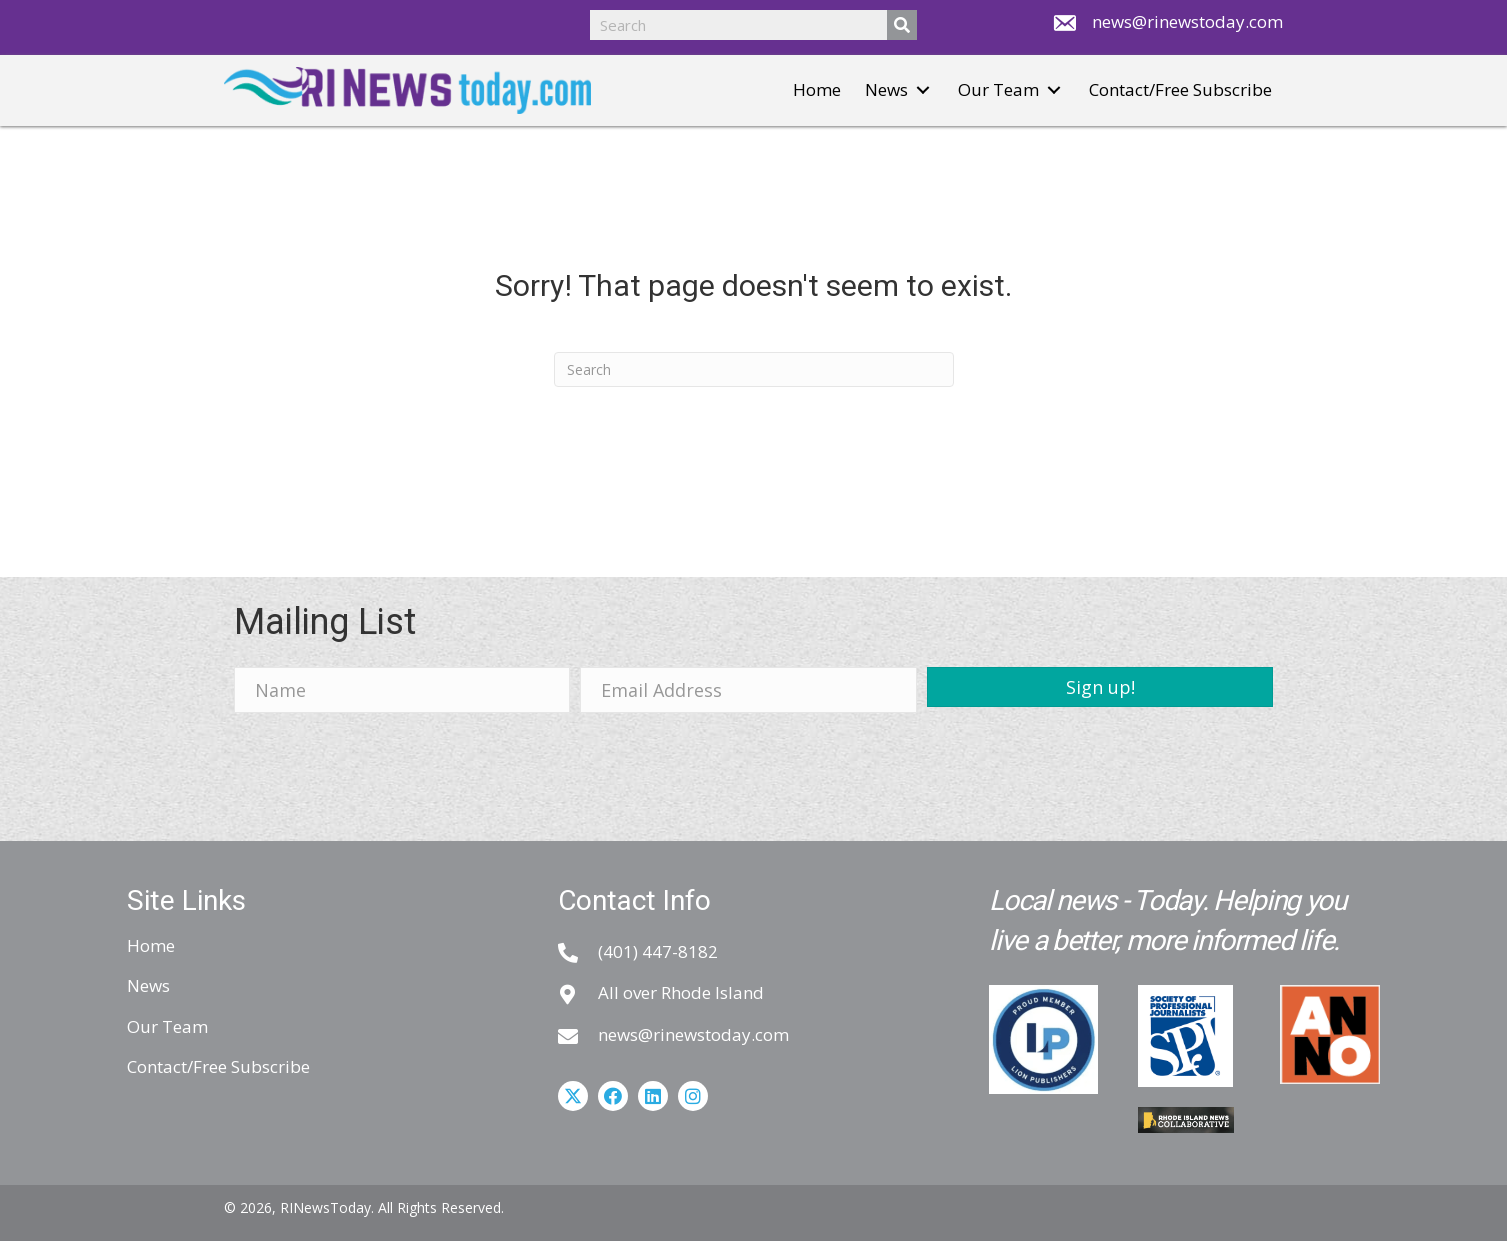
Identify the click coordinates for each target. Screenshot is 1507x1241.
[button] (923, 90)
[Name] (402, 690)
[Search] (754, 369)
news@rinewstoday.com (1187, 21)
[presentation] (386, 767)
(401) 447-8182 (658, 951)
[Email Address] (748, 690)
